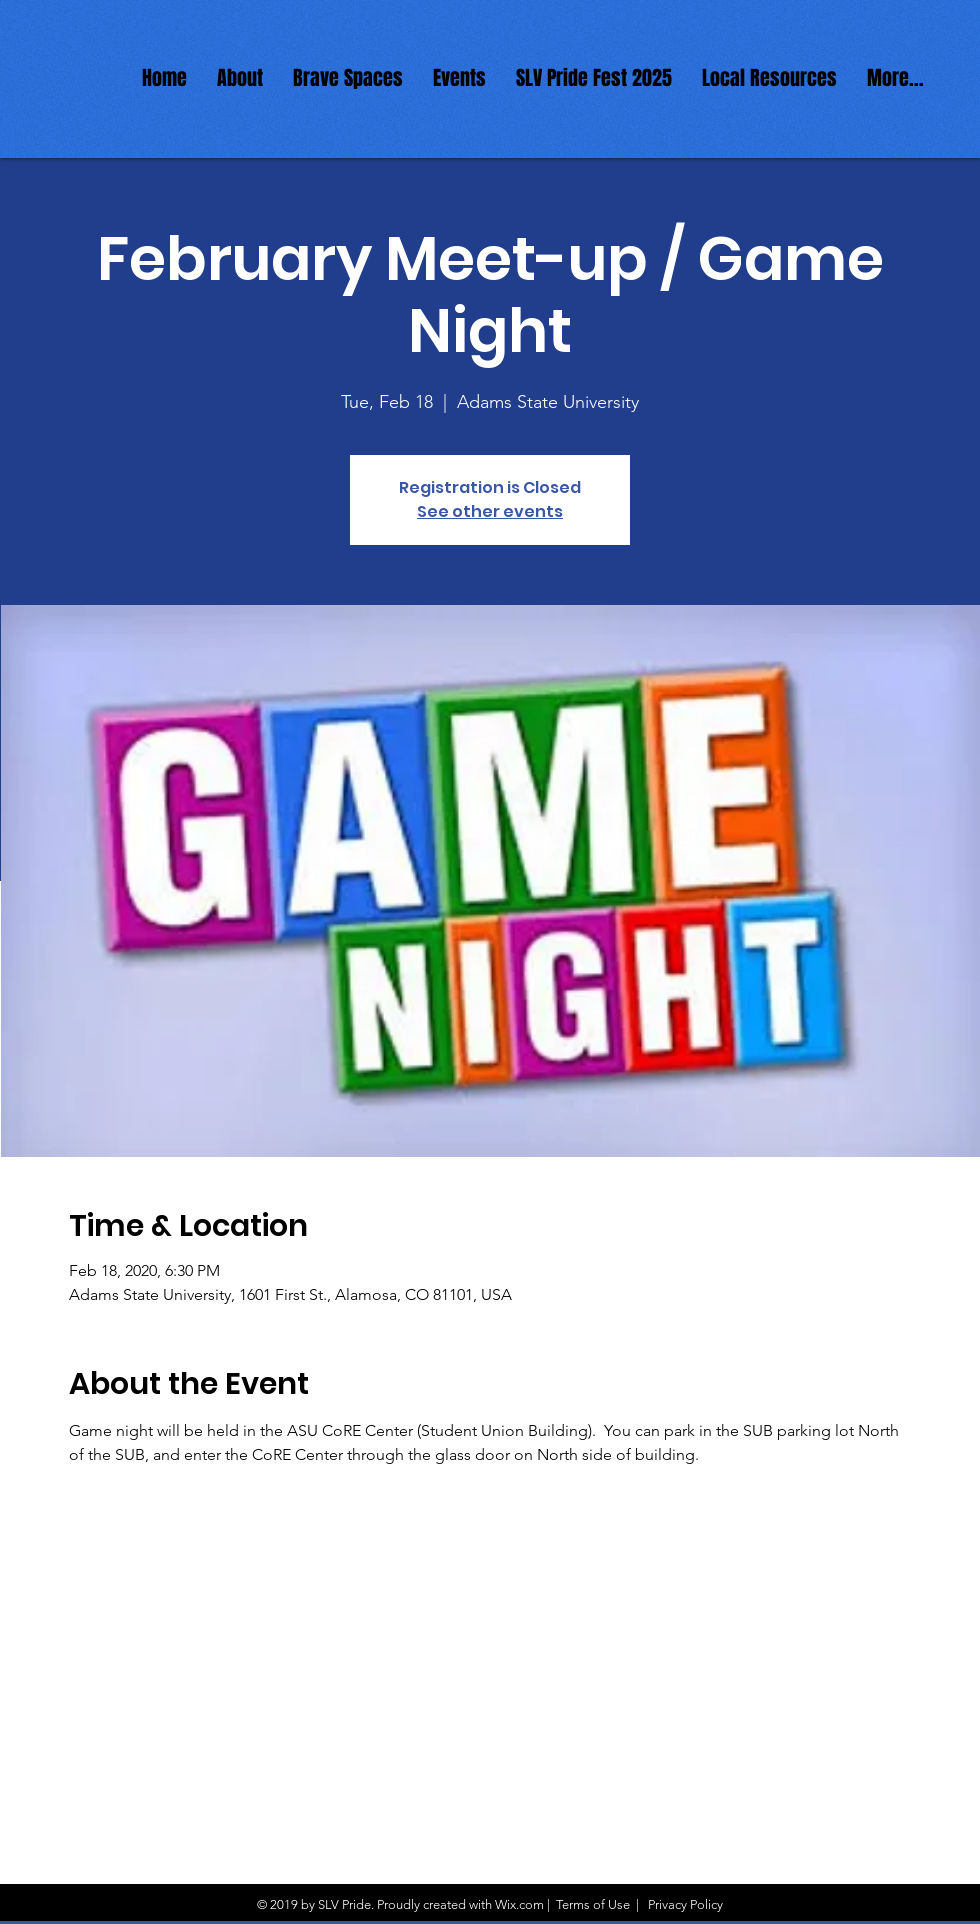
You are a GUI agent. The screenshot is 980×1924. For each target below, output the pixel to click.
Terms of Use (593, 1904)
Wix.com (519, 1904)
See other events (490, 511)
